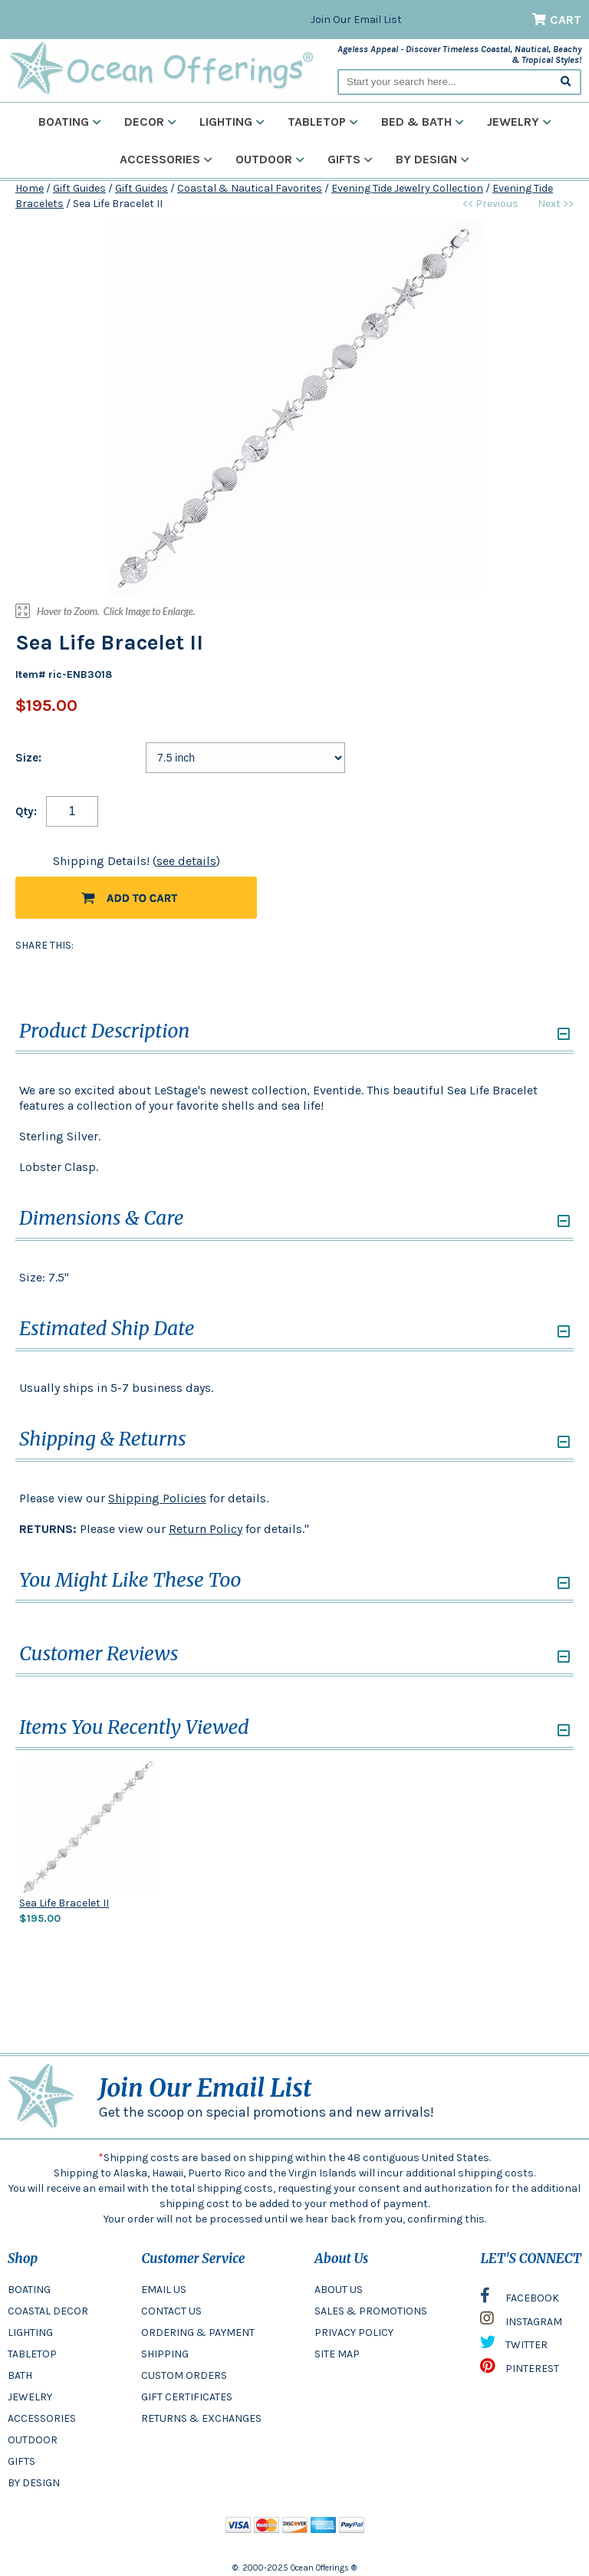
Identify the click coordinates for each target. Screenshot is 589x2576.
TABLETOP (32, 2354)
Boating (69, 121)
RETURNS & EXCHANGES (201, 2418)
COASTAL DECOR (48, 2311)
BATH (20, 2375)
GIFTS (21, 2461)
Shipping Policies (157, 1498)
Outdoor (269, 159)
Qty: (26, 811)
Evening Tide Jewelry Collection (407, 188)
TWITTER (514, 2345)
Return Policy (205, 1529)
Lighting (232, 121)
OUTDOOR (33, 2439)
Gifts (350, 159)
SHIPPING (165, 2354)
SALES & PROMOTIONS (370, 2311)
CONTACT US (171, 2311)
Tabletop (323, 121)
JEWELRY (30, 2396)
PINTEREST (519, 2369)
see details (186, 861)
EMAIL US (163, 2289)
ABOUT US (338, 2289)
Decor (150, 121)
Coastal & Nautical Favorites (249, 188)
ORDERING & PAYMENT (198, 2332)
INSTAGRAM (521, 2322)
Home (29, 188)
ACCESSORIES (42, 2418)
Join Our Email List (356, 19)
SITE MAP (337, 2354)
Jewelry (519, 121)
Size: (28, 758)
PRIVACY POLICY (353, 2332)
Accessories (166, 159)
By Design (432, 159)
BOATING (29, 2289)
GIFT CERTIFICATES (186, 2396)
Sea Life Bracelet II (64, 1903)
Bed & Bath (422, 121)
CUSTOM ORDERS (184, 2375)
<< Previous (490, 203)
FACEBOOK (519, 2299)
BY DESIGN (34, 2482)
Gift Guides (79, 188)
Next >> (556, 203)
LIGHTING (30, 2332)
